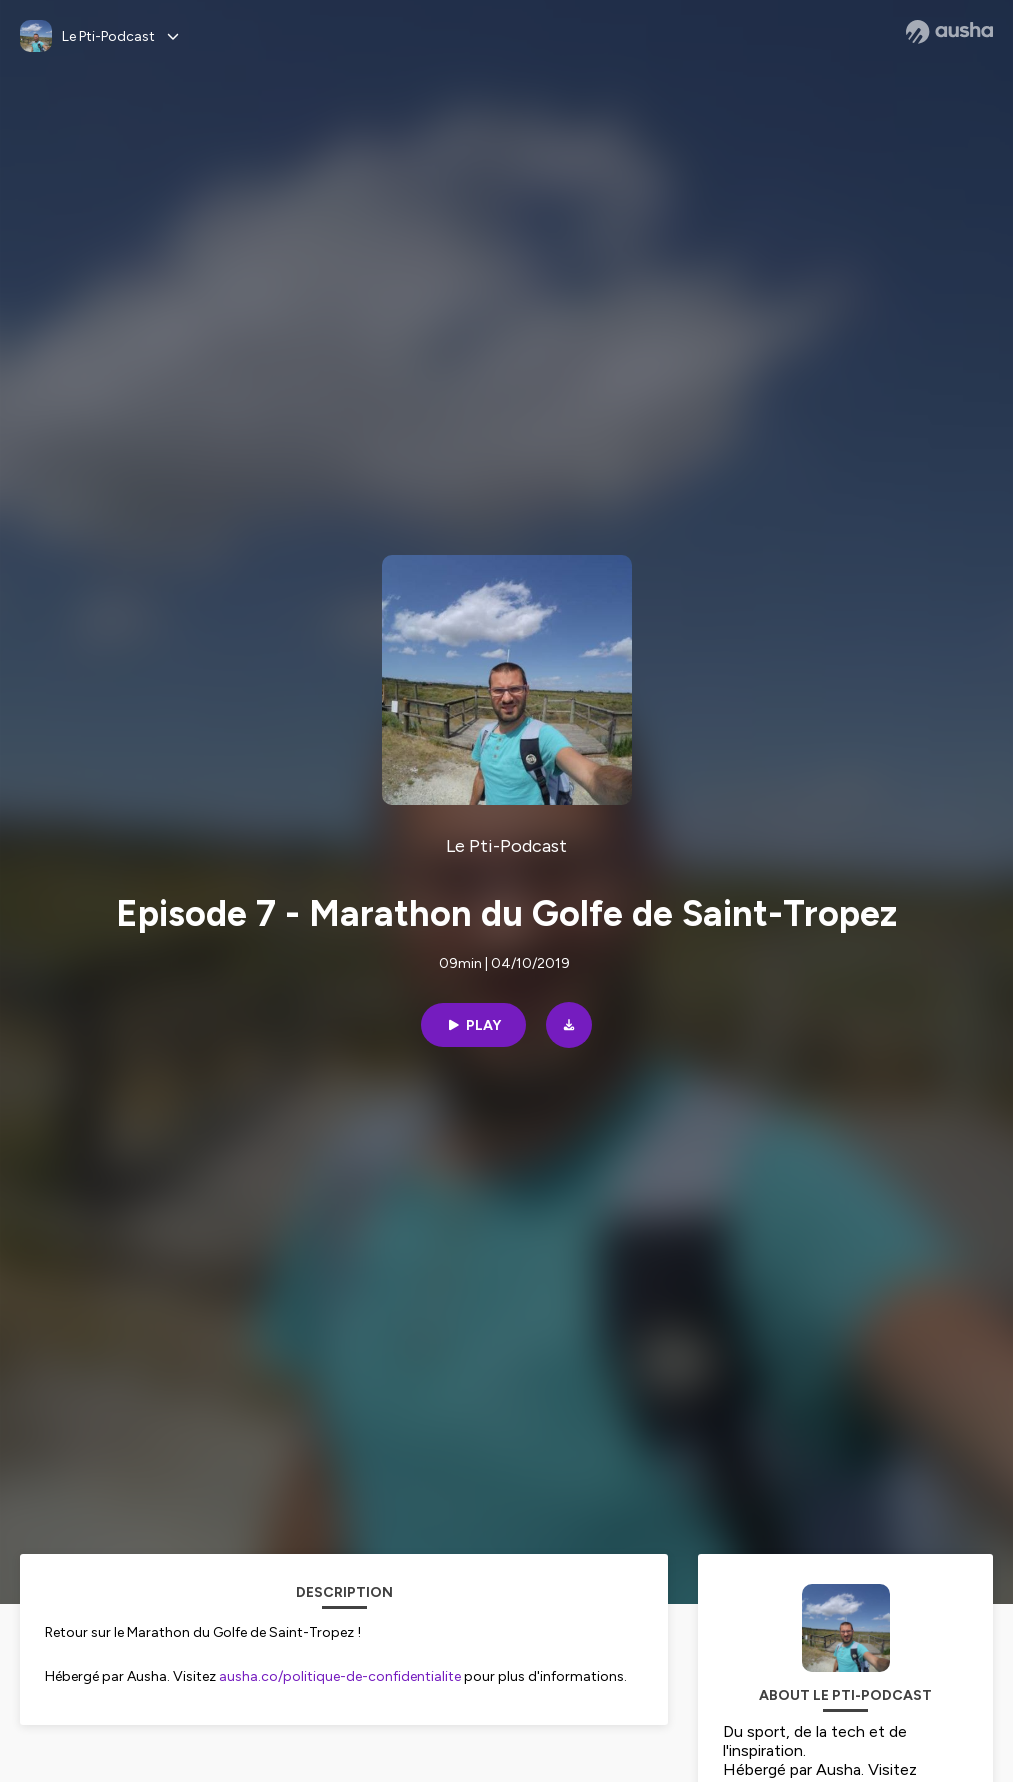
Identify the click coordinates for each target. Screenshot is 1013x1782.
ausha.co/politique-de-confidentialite (340, 1676)
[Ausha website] (949, 32)
